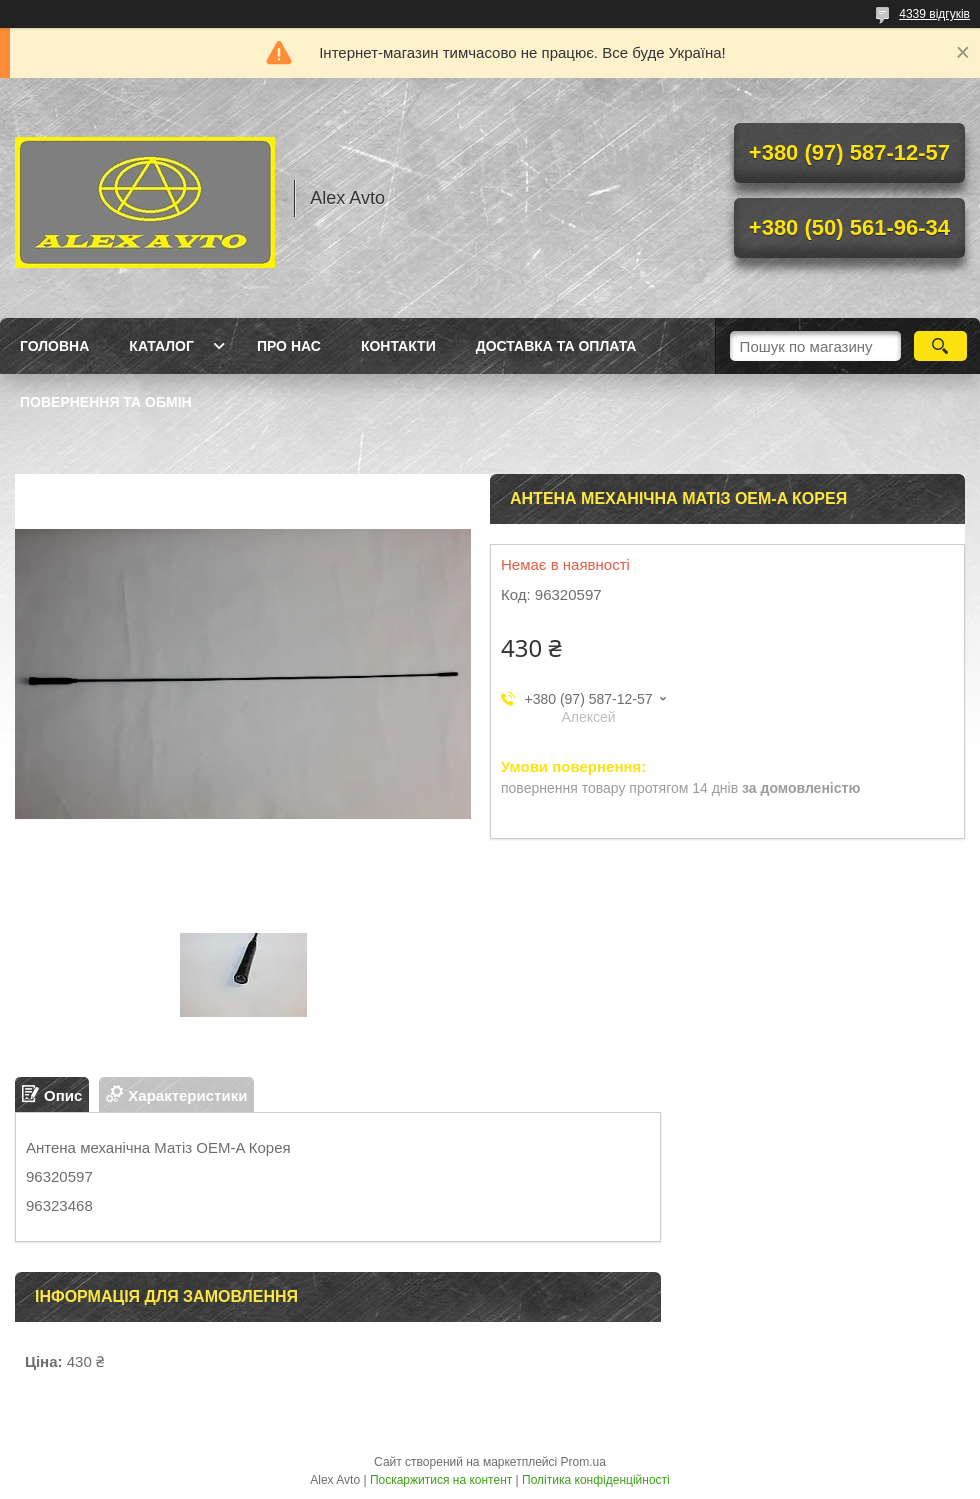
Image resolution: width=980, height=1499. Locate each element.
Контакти (398, 346)
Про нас (289, 346)
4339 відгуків (934, 14)
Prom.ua (583, 1462)
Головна (54, 346)
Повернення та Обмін (106, 402)
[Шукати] (940, 346)
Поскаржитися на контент (441, 1480)
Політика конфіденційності (596, 1480)
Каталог (161, 346)
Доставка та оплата (556, 346)
